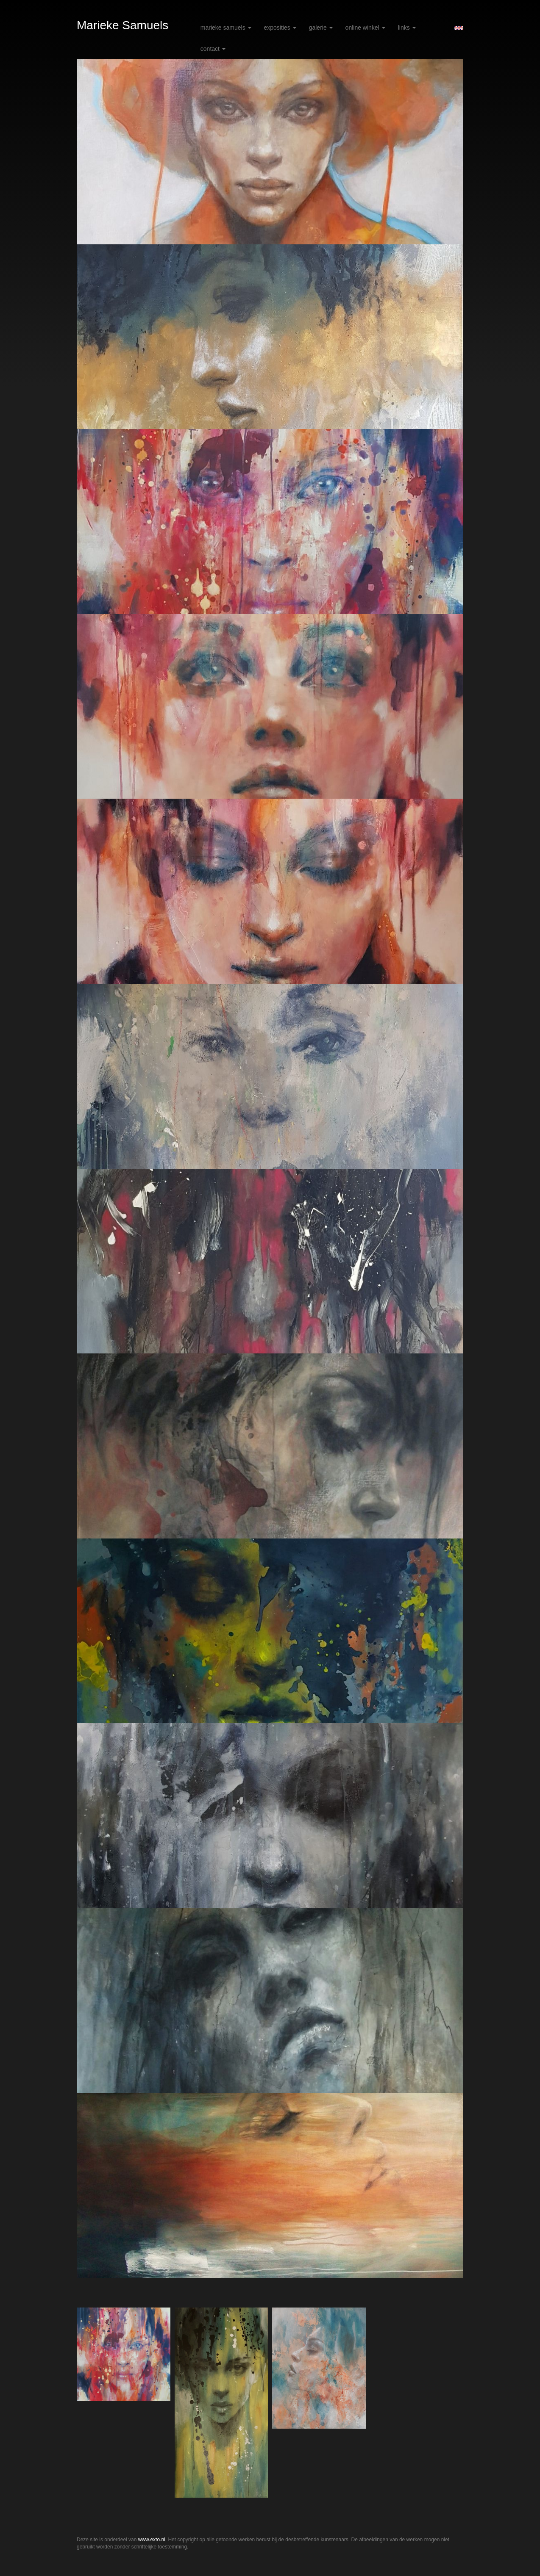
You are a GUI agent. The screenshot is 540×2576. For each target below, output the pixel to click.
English (459, 27)
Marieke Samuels (122, 25)
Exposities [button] (280, 27)
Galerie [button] (321, 27)
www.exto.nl (151, 2540)
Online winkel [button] (365, 27)
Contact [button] (212, 48)
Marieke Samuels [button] (225, 27)
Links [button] (407, 27)
